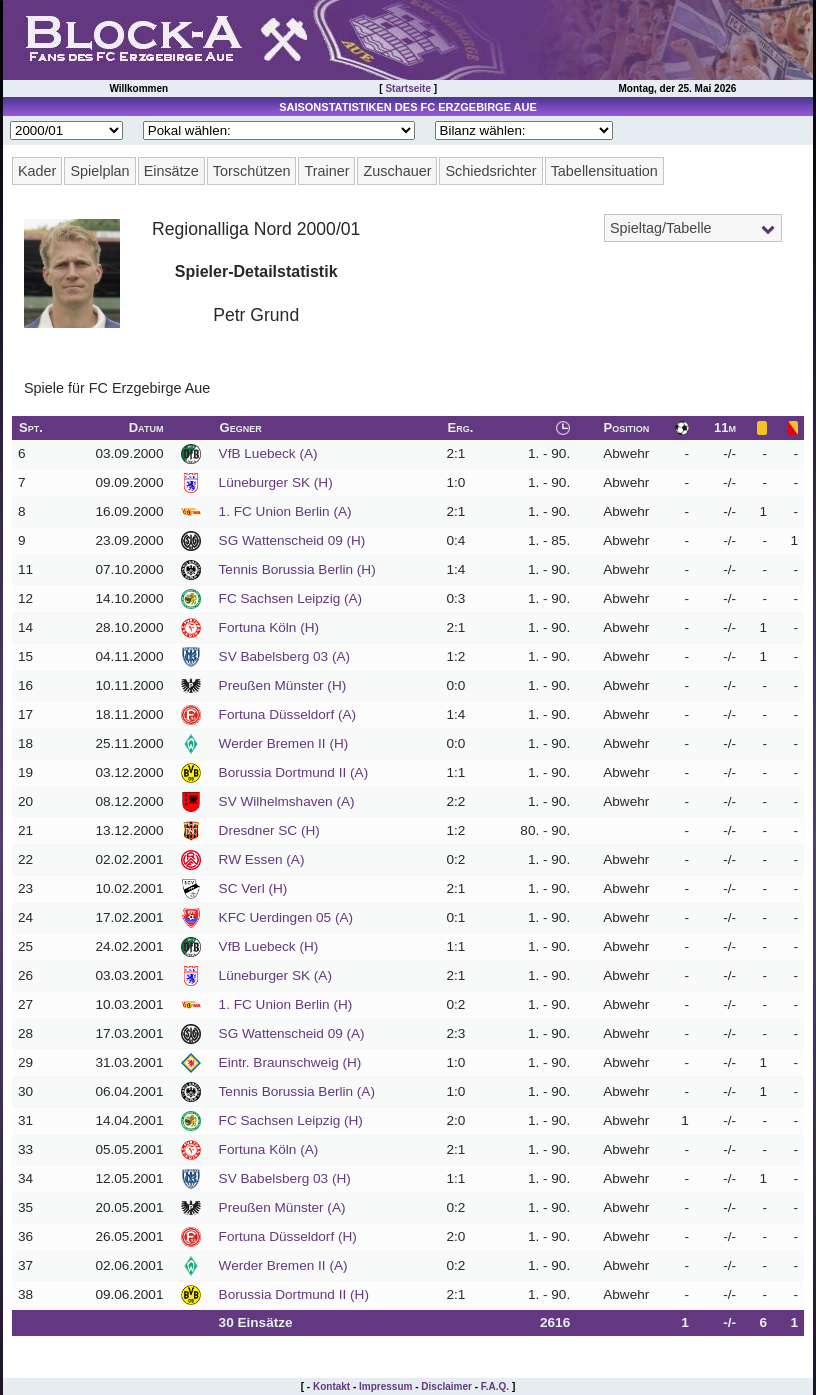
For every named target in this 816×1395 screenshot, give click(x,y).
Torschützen (252, 171)
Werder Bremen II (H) (284, 743)
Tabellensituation (604, 171)
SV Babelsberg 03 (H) (285, 1178)
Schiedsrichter (490, 171)
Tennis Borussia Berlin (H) (297, 569)
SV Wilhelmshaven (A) (287, 801)
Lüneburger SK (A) (275, 975)
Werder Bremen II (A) (283, 1265)
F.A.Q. (495, 1386)
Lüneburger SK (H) (276, 482)
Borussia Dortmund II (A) (294, 772)
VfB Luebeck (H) (269, 946)
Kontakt (331, 1386)
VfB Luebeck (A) (268, 453)
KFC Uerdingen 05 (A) (286, 917)
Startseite (408, 88)
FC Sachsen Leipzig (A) (291, 598)
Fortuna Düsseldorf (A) (288, 714)
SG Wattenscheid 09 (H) (292, 540)
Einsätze (171, 171)
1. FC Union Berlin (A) (285, 511)
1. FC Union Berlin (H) (286, 1004)
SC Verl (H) (253, 888)
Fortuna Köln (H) (269, 627)
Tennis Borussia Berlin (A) (297, 1091)
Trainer (326, 171)
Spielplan (99, 171)
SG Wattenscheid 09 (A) (292, 1033)
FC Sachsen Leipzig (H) (291, 1120)
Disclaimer (446, 1386)
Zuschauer (397, 171)
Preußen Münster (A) (282, 1207)
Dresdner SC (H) (269, 830)
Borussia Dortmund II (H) (294, 1294)
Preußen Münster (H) (283, 685)
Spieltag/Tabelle (661, 228)
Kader (37, 171)
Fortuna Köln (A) (269, 1149)
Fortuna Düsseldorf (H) (288, 1236)
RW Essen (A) (262, 859)
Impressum (385, 1386)
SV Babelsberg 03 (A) (284, 656)
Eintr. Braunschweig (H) (290, 1062)
